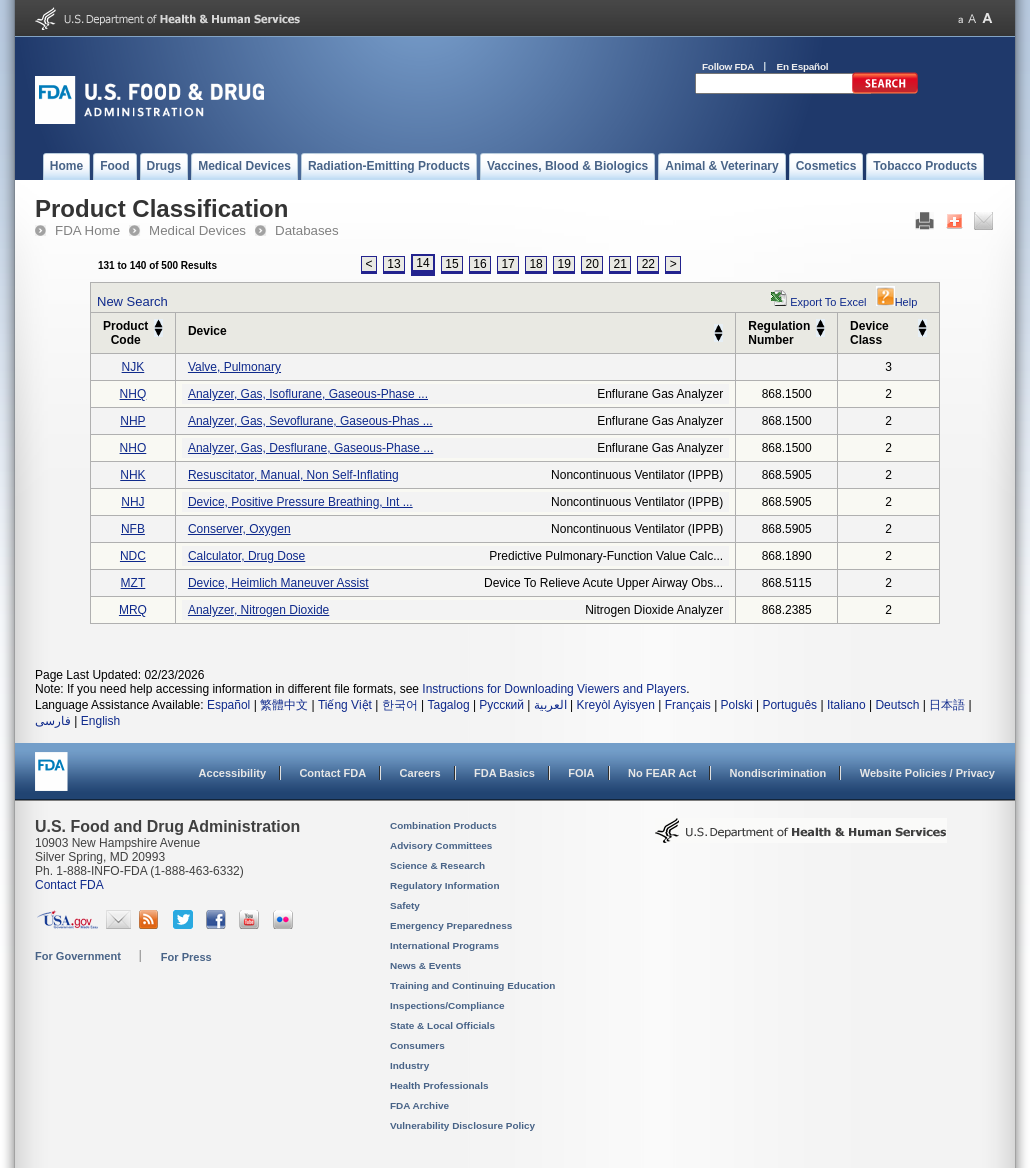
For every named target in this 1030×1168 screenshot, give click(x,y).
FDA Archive (419, 1105)
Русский (501, 705)
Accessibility (232, 773)
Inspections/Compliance (447, 1005)
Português (789, 705)
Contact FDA (332, 773)
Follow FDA (728, 66)
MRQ (133, 610)
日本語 (947, 705)
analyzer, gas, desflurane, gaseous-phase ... (310, 448)
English (100, 721)
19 (563, 264)
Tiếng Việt (345, 705)
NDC (133, 556)
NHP (132, 421)
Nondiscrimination (778, 773)
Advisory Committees (441, 845)
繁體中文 (284, 705)
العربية (550, 705)
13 (393, 264)
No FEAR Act (662, 773)
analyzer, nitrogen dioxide (258, 610)
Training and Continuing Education (472, 985)
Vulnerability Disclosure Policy (462, 1125)
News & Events (425, 965)
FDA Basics (504, 773)
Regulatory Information (445, 885)
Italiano (846, 705)
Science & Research (437, 865)
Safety (405, 905)
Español (228, 705)
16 (479, 264)
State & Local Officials (442, 1025)
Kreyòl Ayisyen (615, 705)
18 (535, 264)
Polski (737, 705)
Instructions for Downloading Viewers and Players (554, 689)
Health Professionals (439, 1085)
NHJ (132, 502)
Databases (307, 230)
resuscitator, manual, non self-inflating (293, 475)
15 (451, 264)
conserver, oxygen (239, 529)
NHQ (133, 394)
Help (897, 302)
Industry (409, 1065)
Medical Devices (197, 230)
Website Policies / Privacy (927, 773)
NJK (133, 367)
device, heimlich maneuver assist (278, 583)
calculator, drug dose (246, 556)
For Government (78, 956)
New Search (132, 301)
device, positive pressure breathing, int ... (300, 502)
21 (620, 264)
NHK (132, 475)
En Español (803, 66)
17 (507, 264)
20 (592, 264)
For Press (186, 957)
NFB (133, 529)
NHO (133, 448)
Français (688, 705)
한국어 (400, 705)
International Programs (444, 945)
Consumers (417, 1045)
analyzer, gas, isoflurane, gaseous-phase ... (308, 394)
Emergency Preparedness (451, 925)
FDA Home (87, 230)
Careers (420, 773)
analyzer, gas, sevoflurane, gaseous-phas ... (310, 421)
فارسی (53, 721)
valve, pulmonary (234, 367)
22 (648, 264)
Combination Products (443, 825)
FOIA (581, 773)
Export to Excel (828, 302)
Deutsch (897, 705)
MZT (133, 583)
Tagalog (449, 705)
